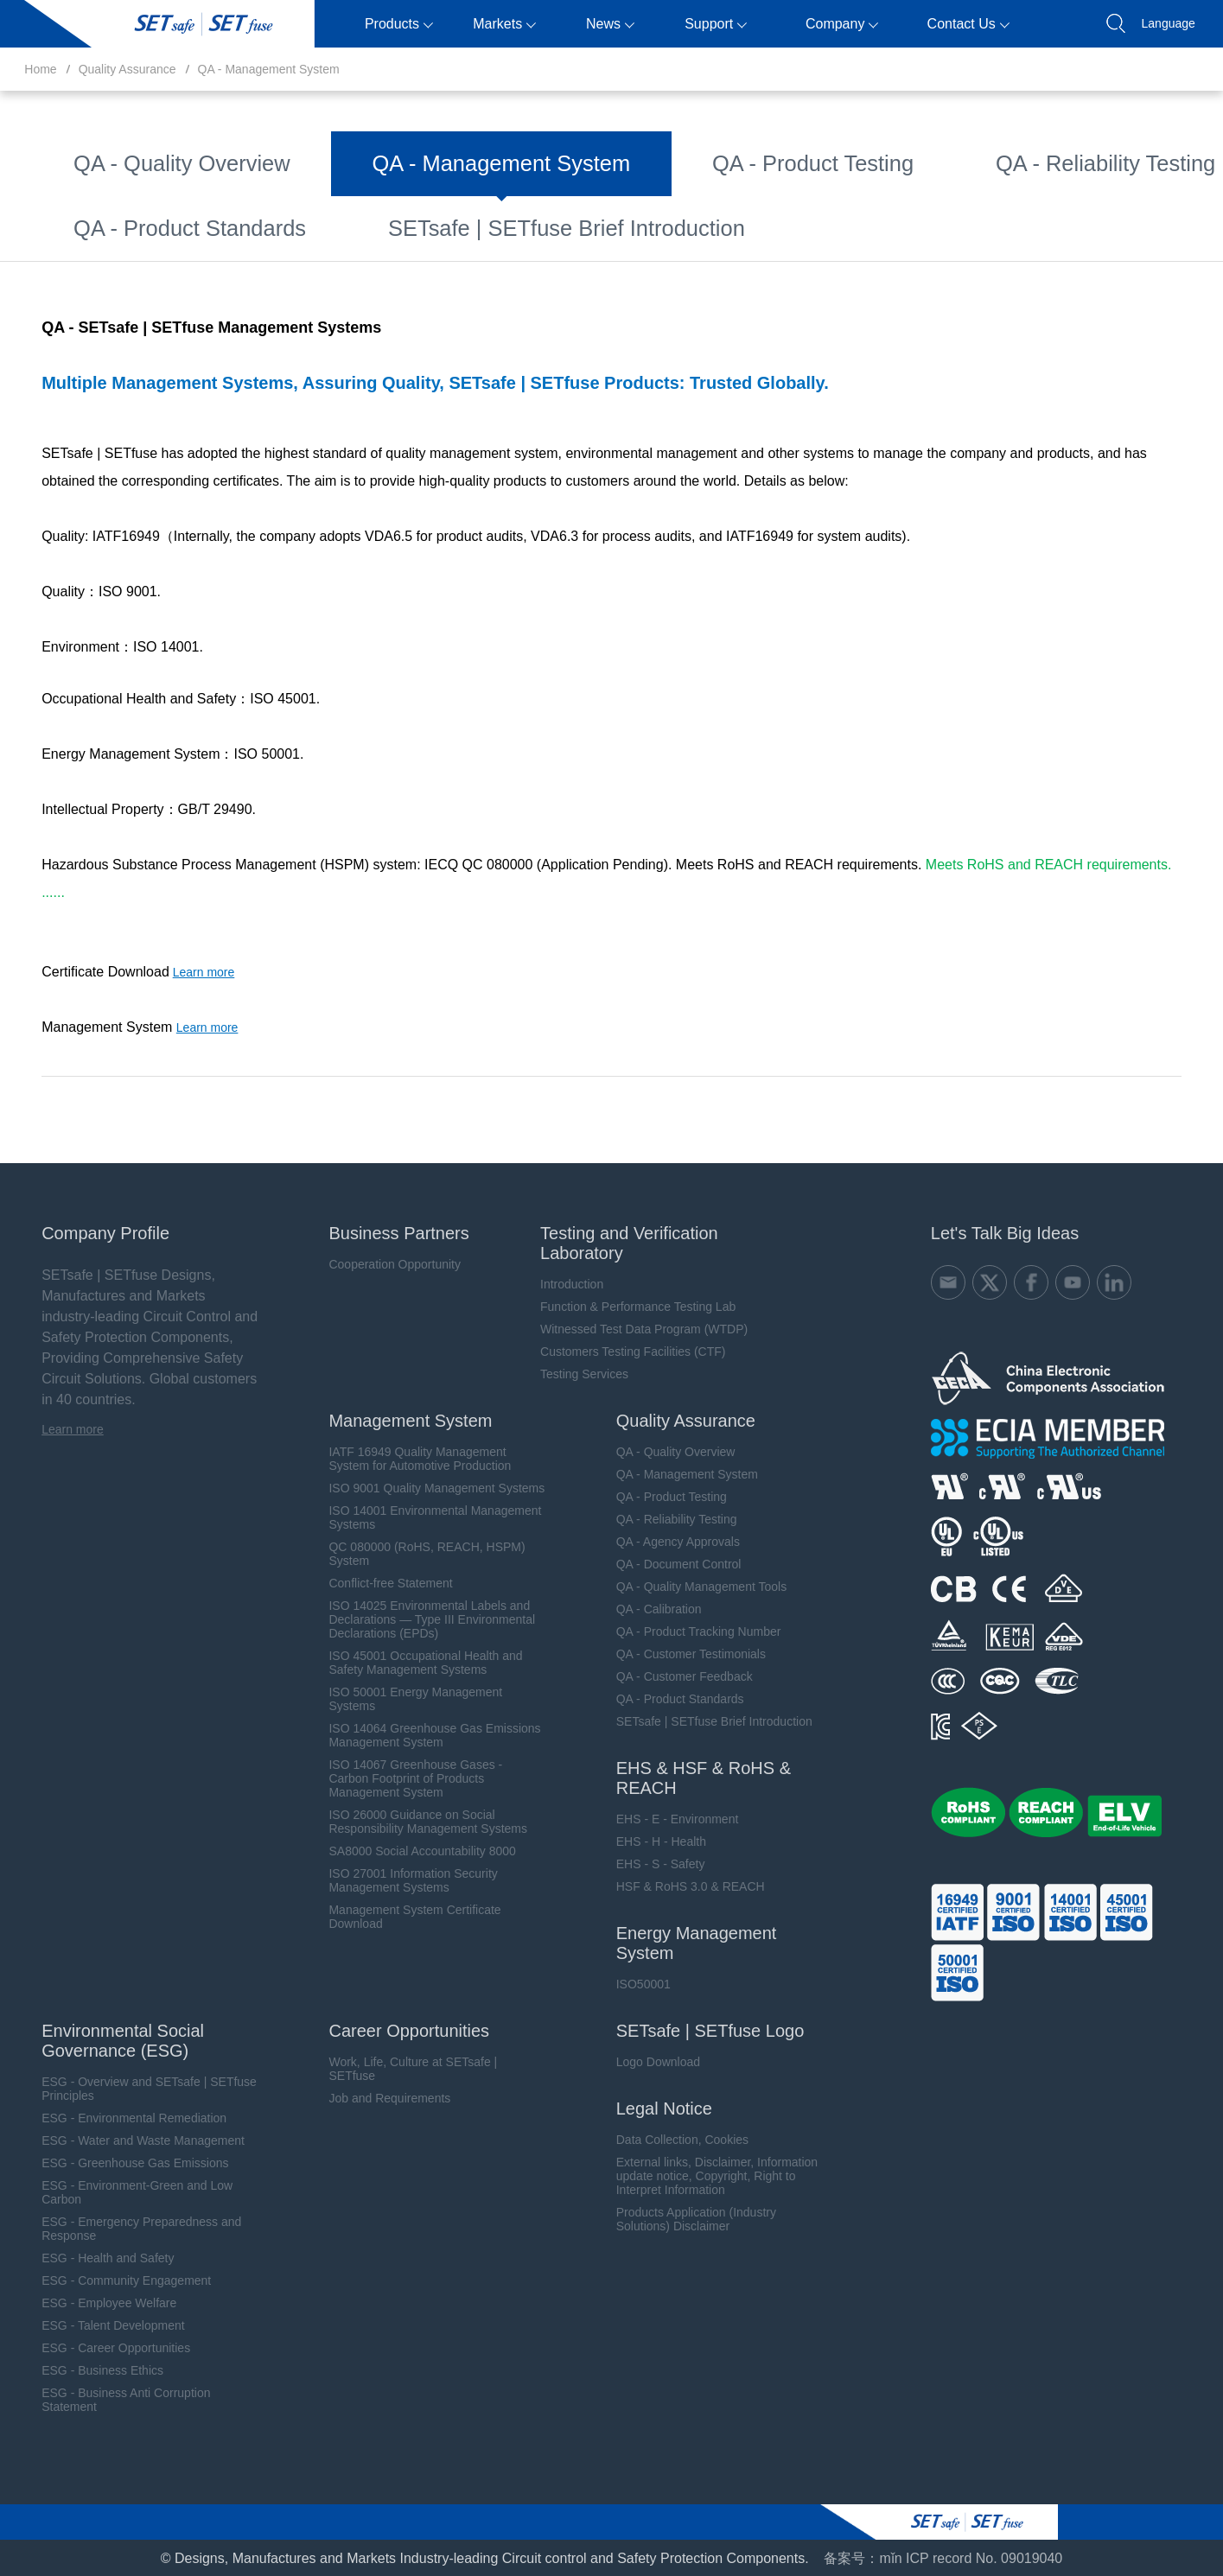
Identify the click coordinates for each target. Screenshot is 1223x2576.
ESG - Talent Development (96, 2324)
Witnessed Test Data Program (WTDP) (632, 1328)
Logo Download (646, 2061)
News (610, 23)
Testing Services (573, 1373)
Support (716, 23)
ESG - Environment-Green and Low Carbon (119, 2191)
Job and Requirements (375, 2097)
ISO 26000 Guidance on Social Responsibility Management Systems (414, 1821)
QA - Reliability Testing (760, 155)
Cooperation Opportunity (381, 1263)
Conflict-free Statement (376, 1582)
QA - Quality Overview (126, 155)
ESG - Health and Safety (90, 2257)
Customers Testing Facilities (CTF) (621, 1351)
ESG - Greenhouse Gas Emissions (117, 2162)
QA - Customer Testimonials (1045, 200)
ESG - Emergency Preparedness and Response (124, 2228)
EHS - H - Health (649, 1841)
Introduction (560, 1283)
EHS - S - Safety (648, 1863)
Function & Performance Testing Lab (626, 1306)
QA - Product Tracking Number (796, 200)
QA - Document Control (130, 200)
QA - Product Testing (558, 155)
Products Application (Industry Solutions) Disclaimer (684, 2218)
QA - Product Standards (357, 245)
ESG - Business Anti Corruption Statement (108, 2399)
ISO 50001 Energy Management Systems (401, 1698)
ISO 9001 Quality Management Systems (423, 1487)
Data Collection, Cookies (670, 2139)
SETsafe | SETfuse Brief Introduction (611, 245)
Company (842, 23)
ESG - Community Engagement (109, 2280)
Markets (504, 23)
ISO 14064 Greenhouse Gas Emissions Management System (420, 1734)
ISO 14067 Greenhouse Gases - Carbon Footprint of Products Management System (401, 1777)
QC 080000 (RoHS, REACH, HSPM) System (413, 1553)
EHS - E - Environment (665, 1818)
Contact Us (968, 23)
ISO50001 (631, 1983)
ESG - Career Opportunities (98, 2347)
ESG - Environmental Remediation (116, 2117)
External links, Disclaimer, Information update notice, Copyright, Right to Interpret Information (705, 2175)
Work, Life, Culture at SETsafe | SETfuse (399, 2068)
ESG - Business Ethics (85, 2369)
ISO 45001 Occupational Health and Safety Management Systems (411, 1662)
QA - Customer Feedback (137, 245)
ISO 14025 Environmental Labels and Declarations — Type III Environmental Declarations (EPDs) (418, 1618)
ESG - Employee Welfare (91, 2302)
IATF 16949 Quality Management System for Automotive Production (406, 1458)
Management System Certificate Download (401, 1916)
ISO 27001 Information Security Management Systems (399, 1879)
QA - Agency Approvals (970, 155)
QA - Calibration (584, 200)
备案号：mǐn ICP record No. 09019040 (943, 2557)
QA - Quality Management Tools (369, 200)
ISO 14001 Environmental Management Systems (421, 1516)
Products (399, 23)
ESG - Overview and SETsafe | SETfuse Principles (131, 2088)
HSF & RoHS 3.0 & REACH (678, 1885)
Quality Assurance (127, 69)
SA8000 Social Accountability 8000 (408, 1850)
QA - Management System (269, 69)
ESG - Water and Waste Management (125, 2140)
